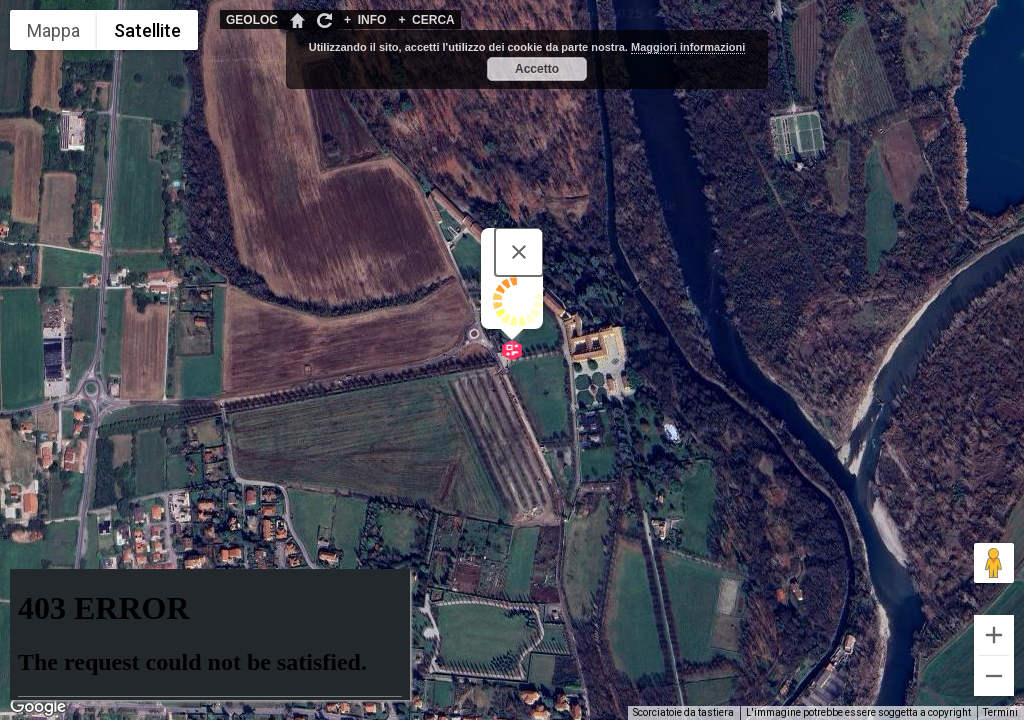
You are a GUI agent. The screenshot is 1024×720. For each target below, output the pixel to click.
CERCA (426, 20)
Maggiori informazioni (688, 47)
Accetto (537, 69)
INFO (365, 20)
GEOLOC (252, 20)
